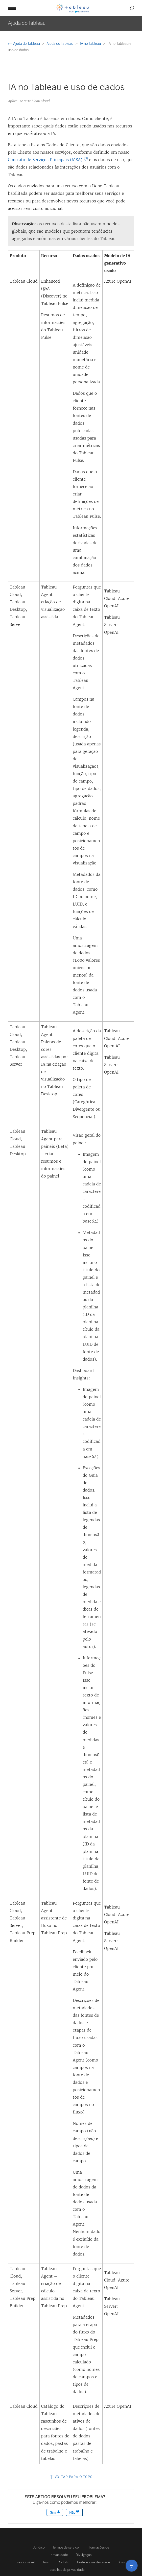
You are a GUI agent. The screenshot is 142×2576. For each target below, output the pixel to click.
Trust (46, 2562)
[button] (12, 8)
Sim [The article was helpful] (55, 2512)
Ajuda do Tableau (24, 44)
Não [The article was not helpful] (74, 2512)
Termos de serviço (65, 2547)
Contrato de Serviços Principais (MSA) (47, 159)
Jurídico (39, 2547)
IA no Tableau (91, 44)
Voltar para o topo (71, 2477)
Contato (63, 2562)
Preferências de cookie (93, 2562)
